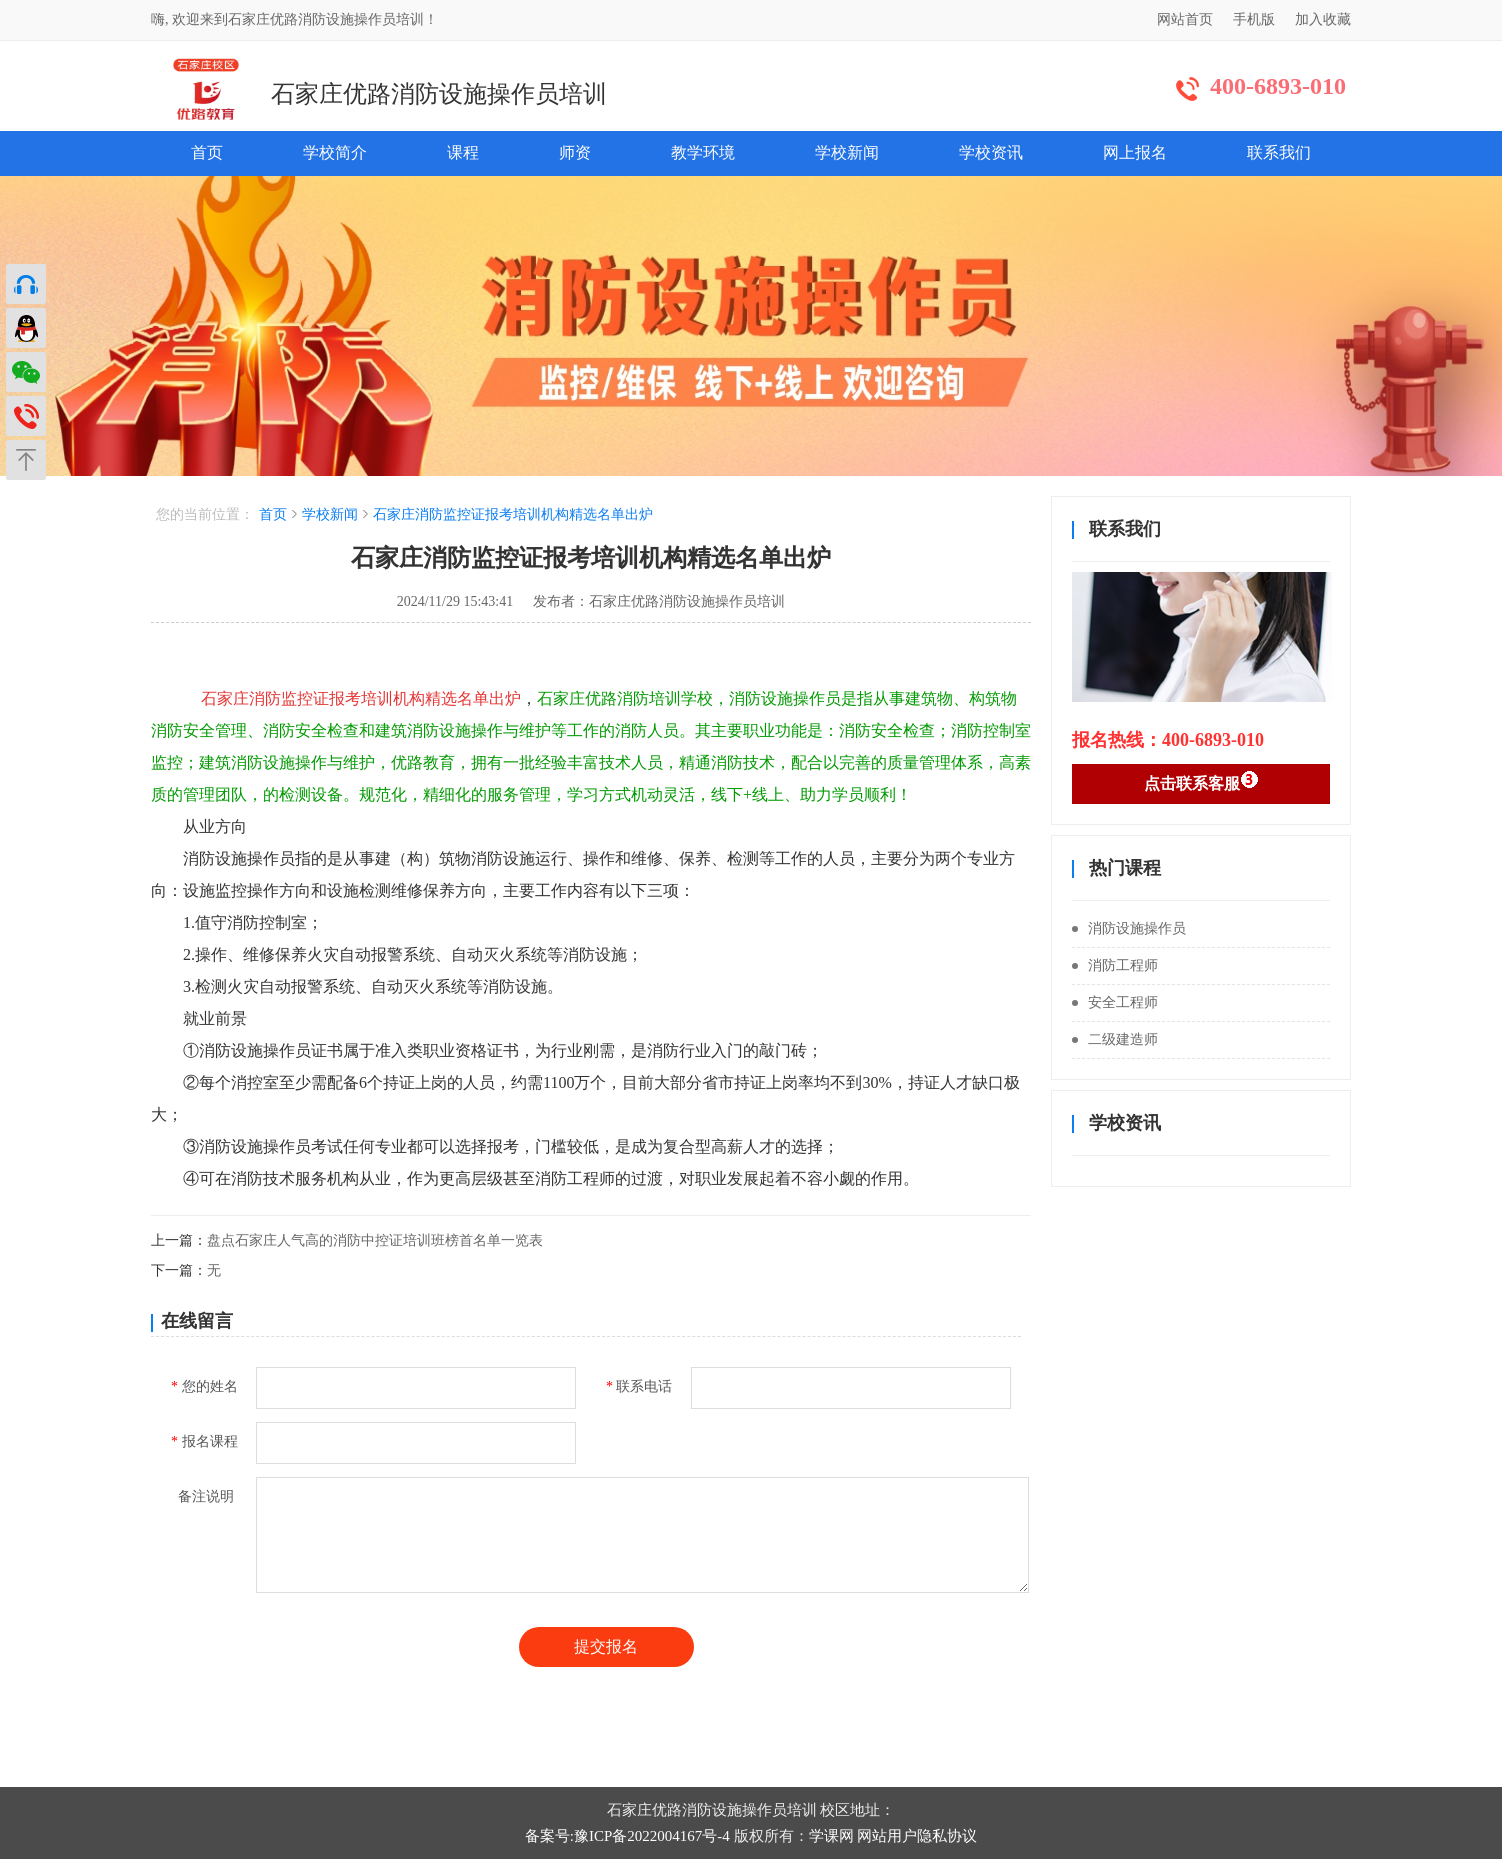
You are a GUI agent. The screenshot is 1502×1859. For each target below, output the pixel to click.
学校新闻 (847, 152)
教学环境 (703, 152)
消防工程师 (1115, 965)
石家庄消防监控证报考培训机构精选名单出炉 (513, 514)
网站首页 (1185, 19)
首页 (207, 152)
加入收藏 (1323, 19)
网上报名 (1135, 152)
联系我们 (1279, 152)
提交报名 (606, 1646)
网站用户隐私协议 (917, 1836)
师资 (575, 152)
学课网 (831, 1836)
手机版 (1254, 19)
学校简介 (335, 152)
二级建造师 (1115, 1039)
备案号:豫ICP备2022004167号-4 (627, 1836)
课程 (463, 152)
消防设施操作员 (1129, 928)
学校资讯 (991, 152)
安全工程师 (1115, 1002)
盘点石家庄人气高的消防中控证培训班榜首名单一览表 (375, 1240)
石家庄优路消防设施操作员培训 (439, 94)
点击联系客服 (1201, 781)
